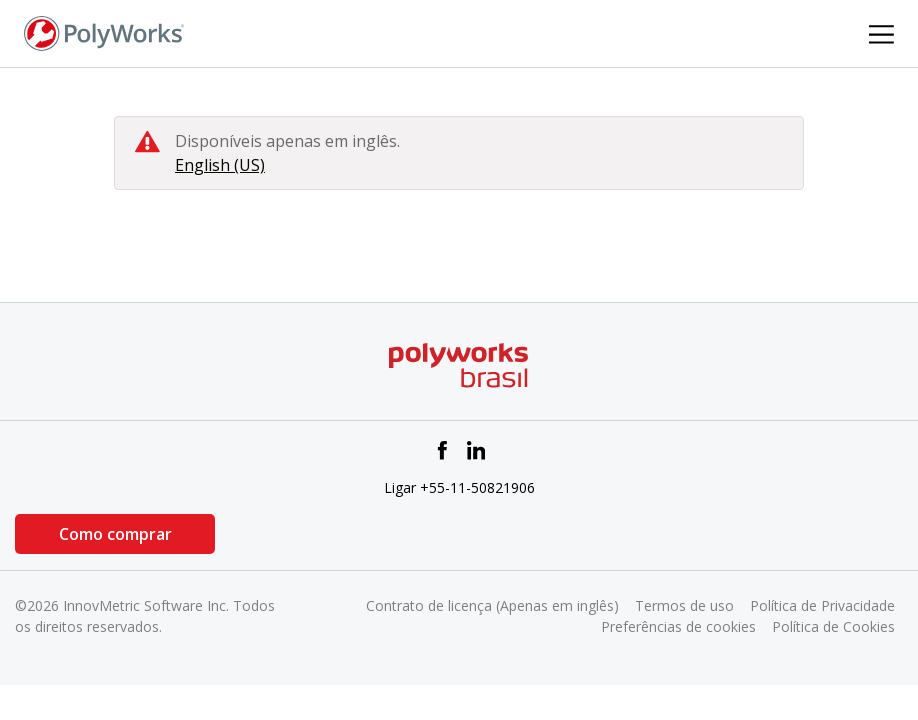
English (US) (220, 165)
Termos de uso (684, 605)
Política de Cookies (833, 626)
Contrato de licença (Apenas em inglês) (492, 605)
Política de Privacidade (822, 605)
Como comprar (115, 534)
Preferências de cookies (678, 626)
